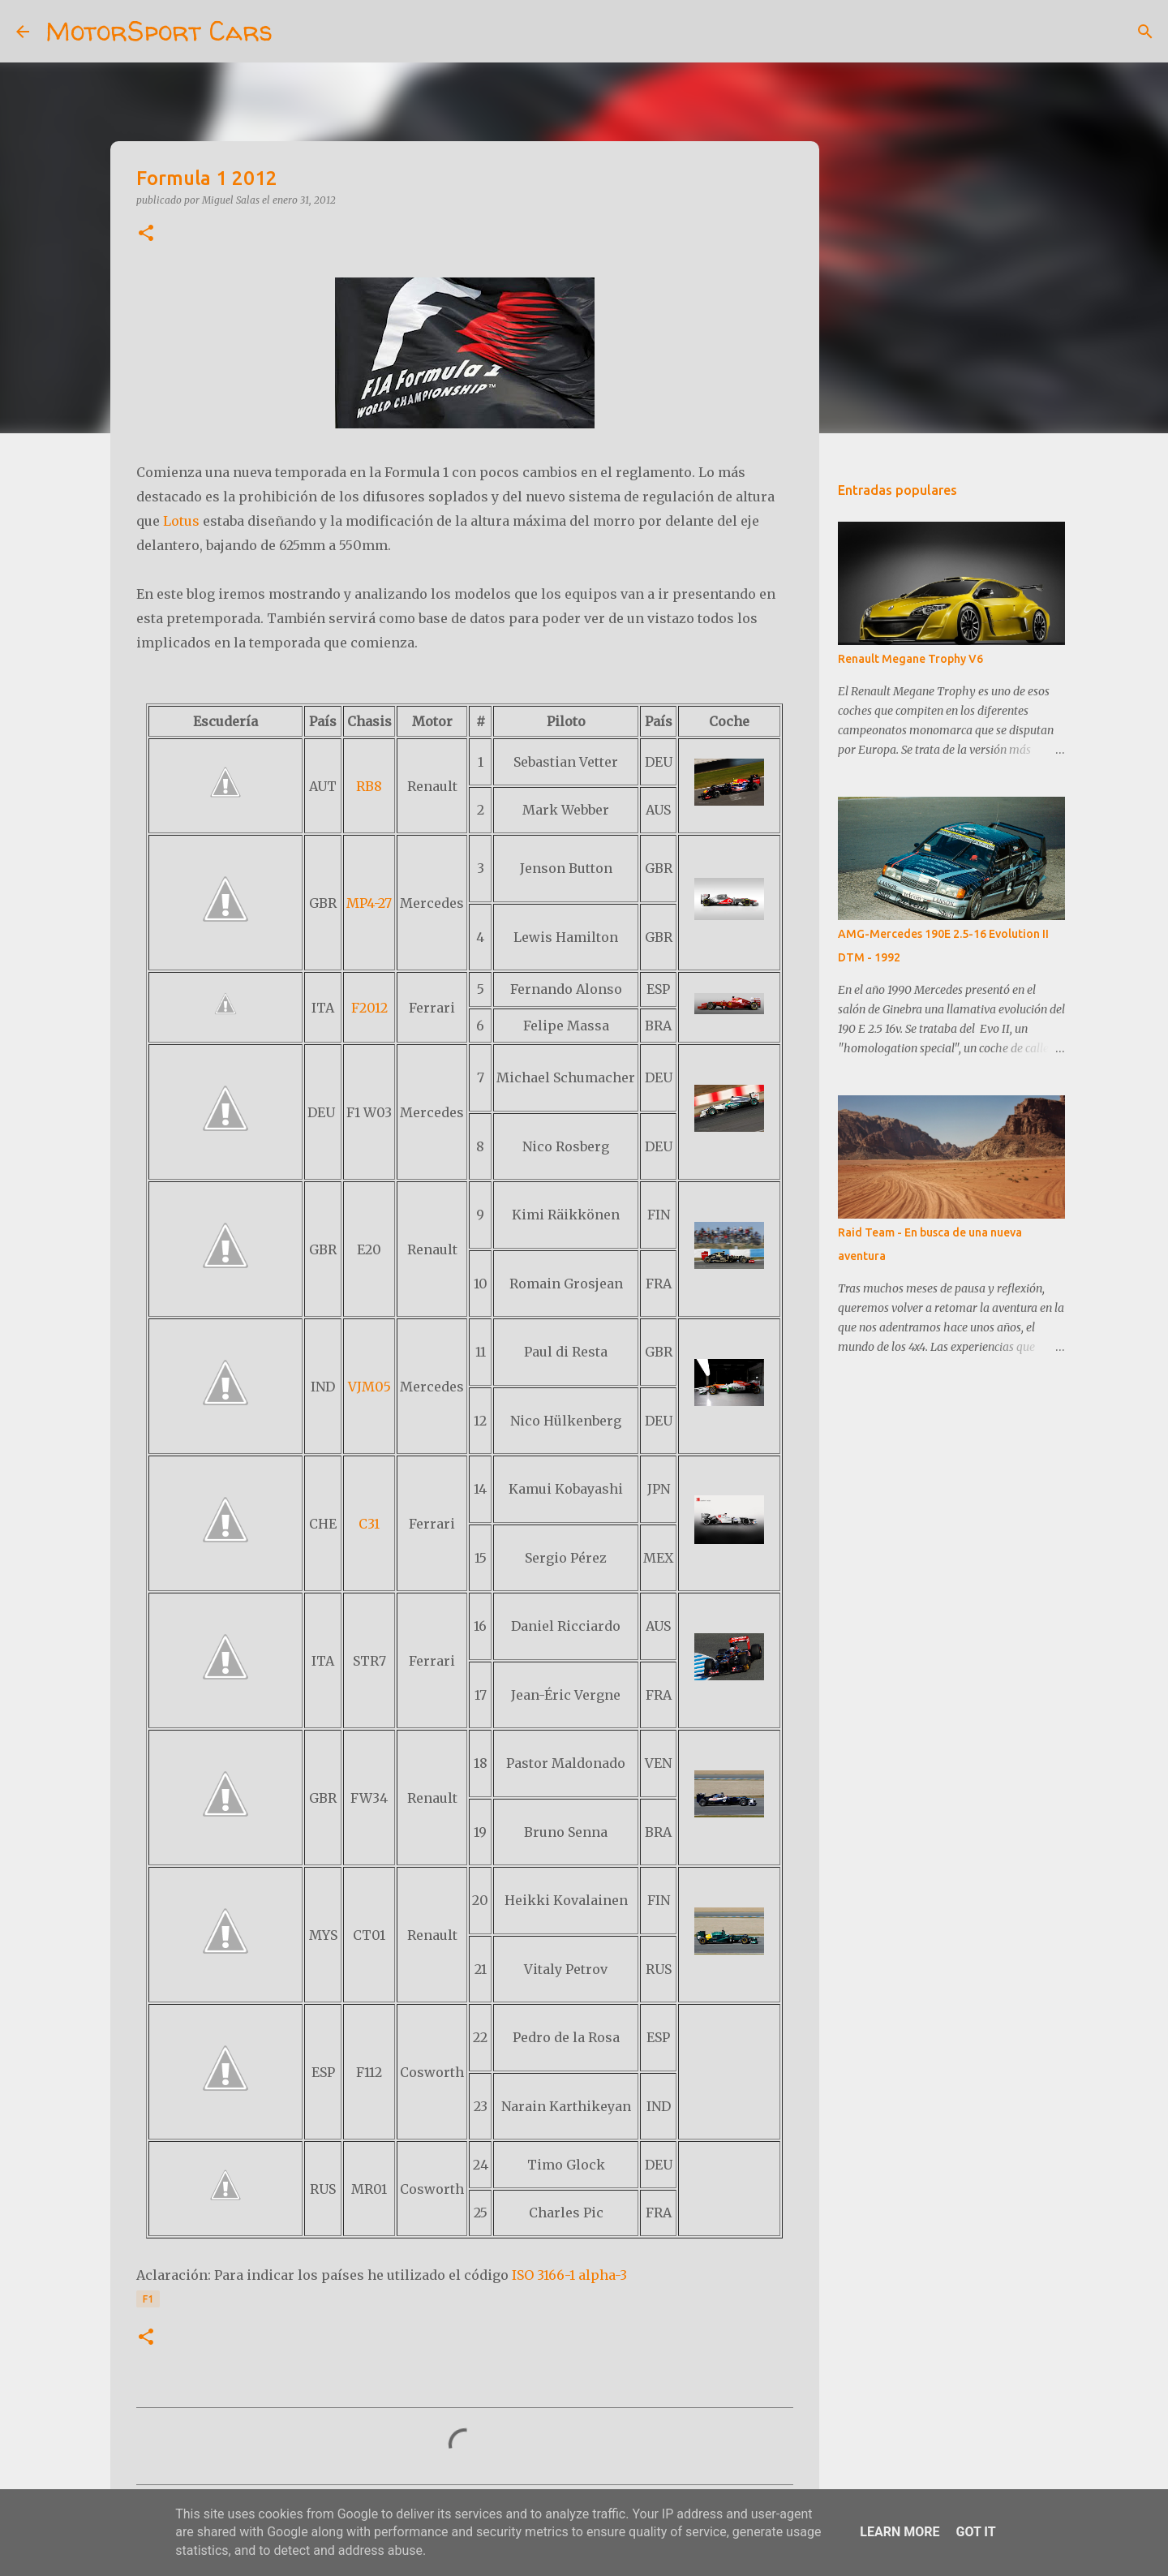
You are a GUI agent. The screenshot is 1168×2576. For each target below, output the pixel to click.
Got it (975, 2531)
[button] (146, 234)
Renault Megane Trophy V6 (910, 658)
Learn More (899, 2531)
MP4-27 (369, 903)
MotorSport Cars (159, 31)
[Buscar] (295, 31)
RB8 (369, 786)
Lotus (181, 521)
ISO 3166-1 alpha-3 (569, 2275)
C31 (369, 1524)
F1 (148, 2299)
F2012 (369, 1008)
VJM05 (369, 1386)
